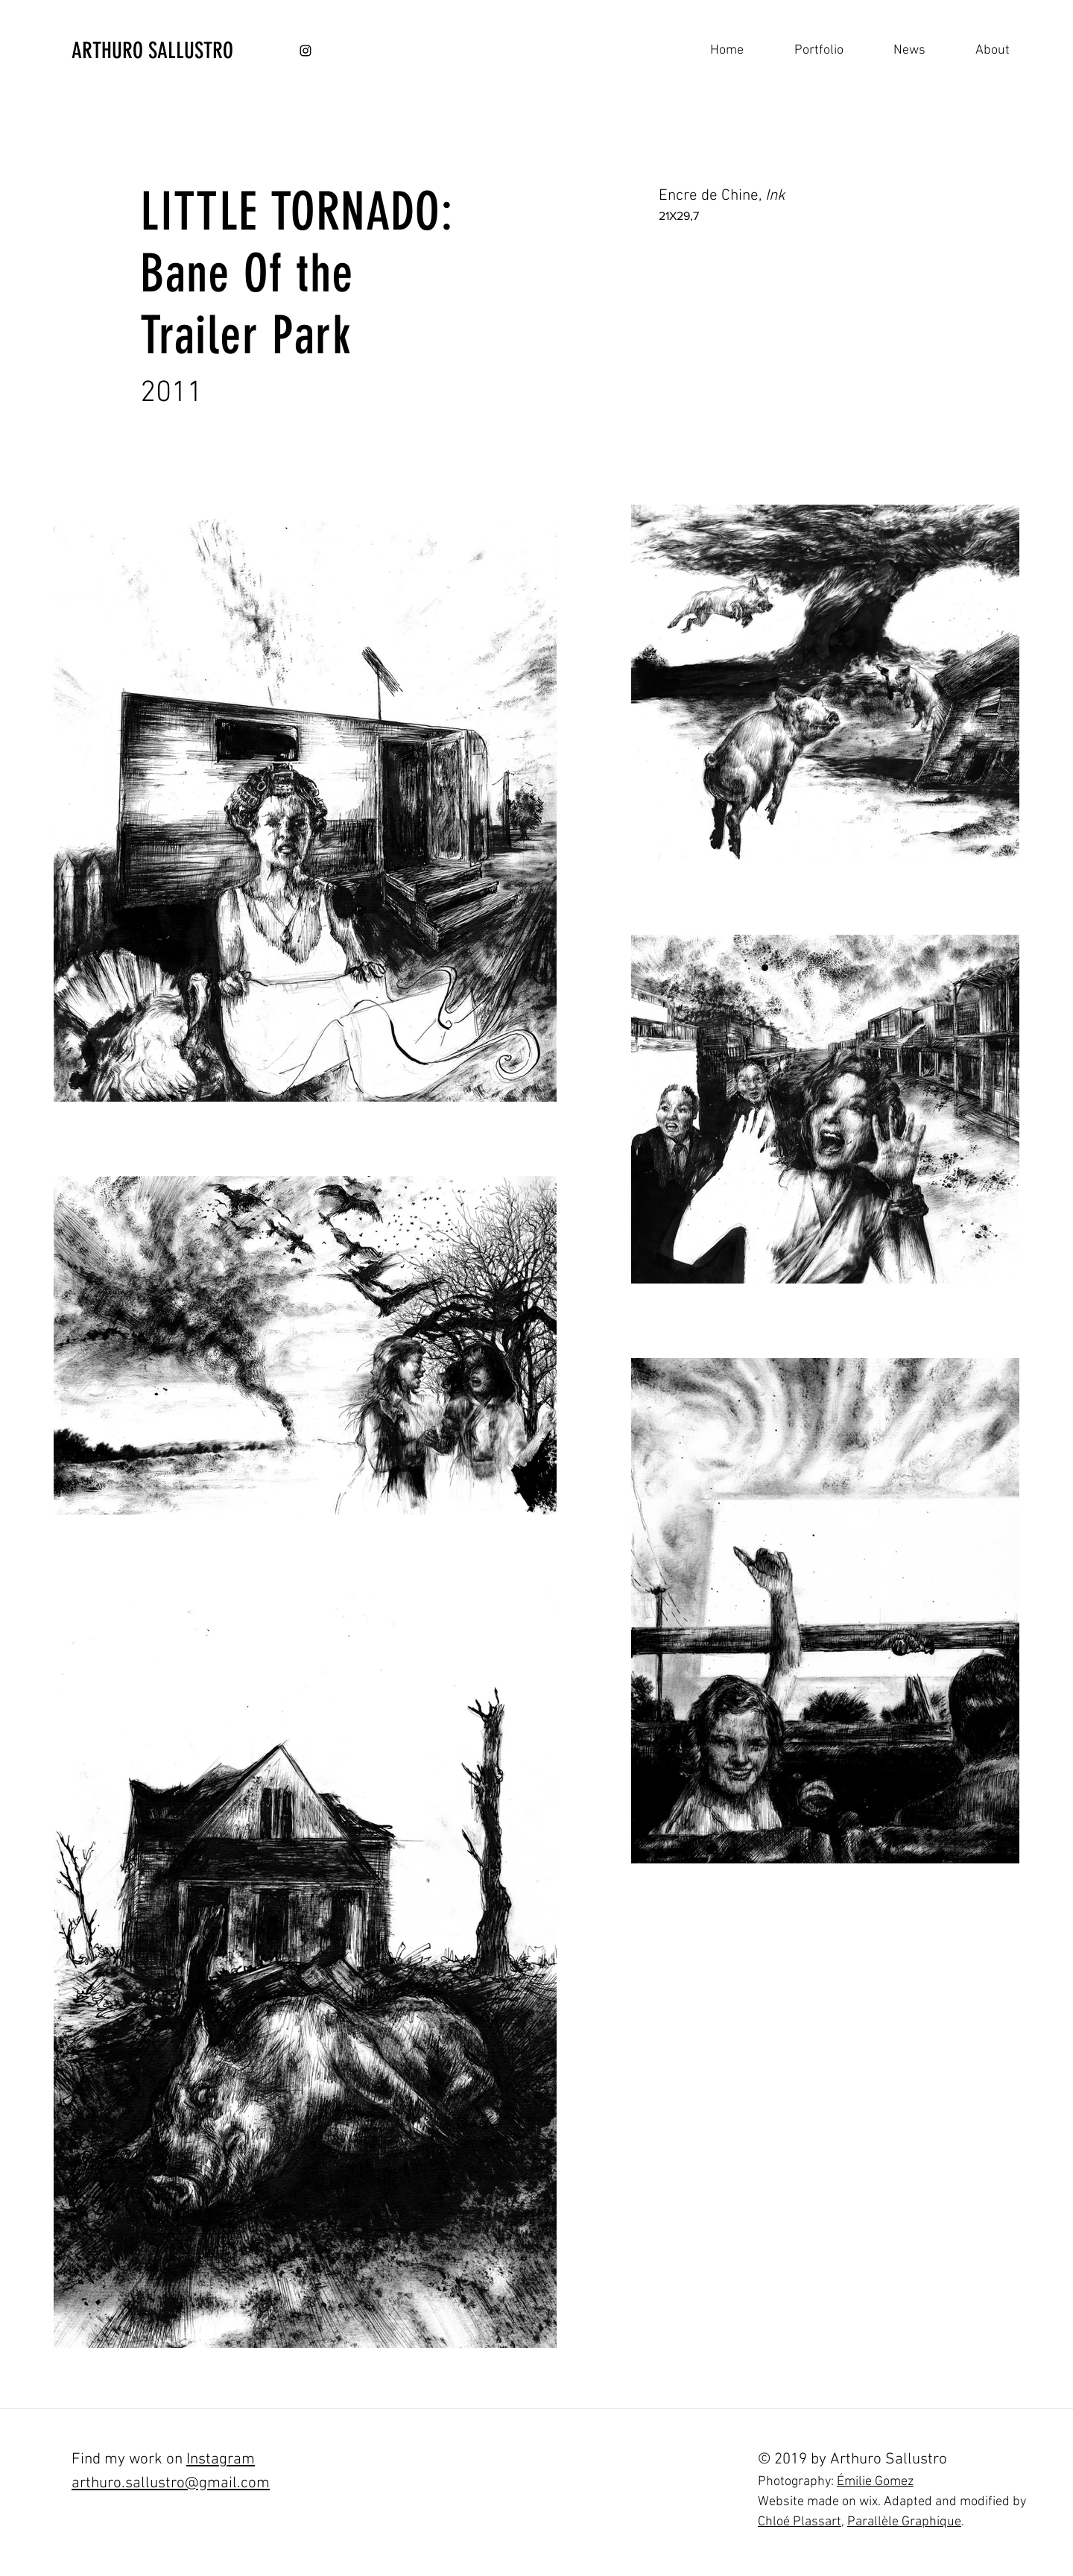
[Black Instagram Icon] (305, 50)
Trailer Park (246, 336)
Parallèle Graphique (904, 2522)
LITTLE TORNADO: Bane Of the (296, 243)
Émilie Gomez (875, 2482)
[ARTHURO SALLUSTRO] (196, 50)
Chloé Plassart (799, 2522)
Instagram (220, 2459)
